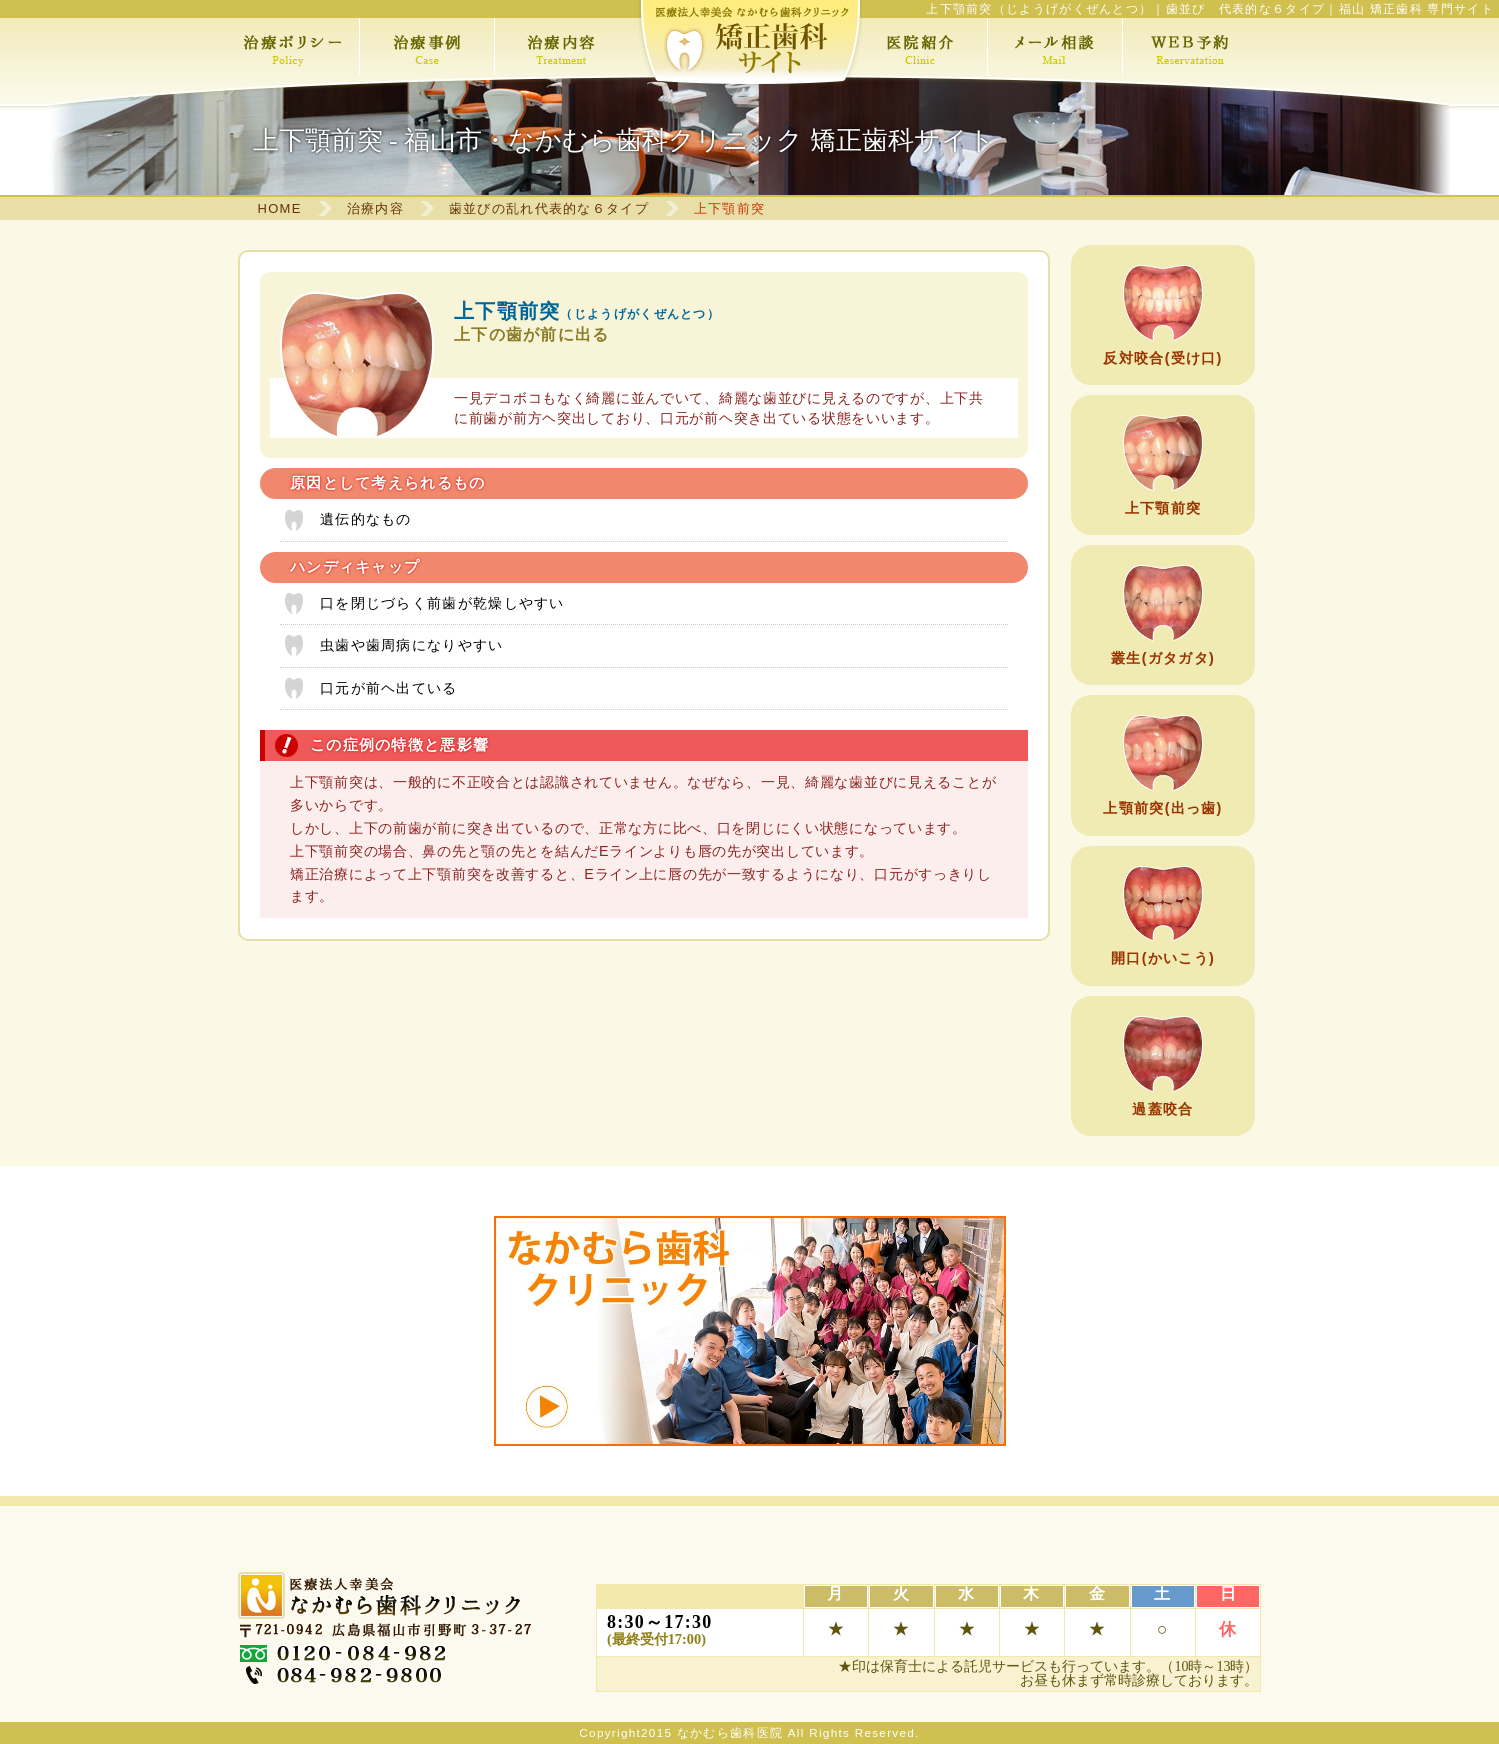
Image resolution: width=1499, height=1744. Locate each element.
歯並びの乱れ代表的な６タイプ (549, 208)
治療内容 (375, 208)
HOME (280, 208)
